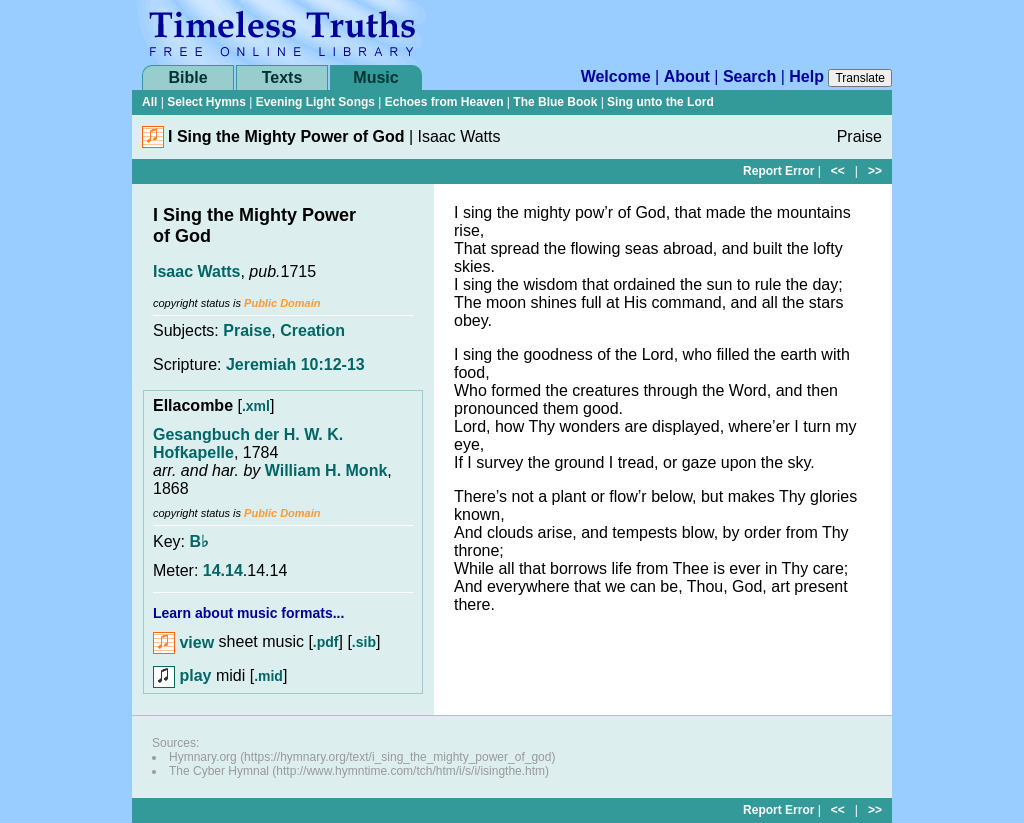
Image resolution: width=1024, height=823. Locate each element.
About (687, 76)
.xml (256, 406)
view (183, 642)
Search (749, 76)
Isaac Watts (196, 271)
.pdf (326, 643)
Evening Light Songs (315, 102)
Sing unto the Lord (660, 102)
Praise (247, 330)
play (182, 675)
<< (838, 171)
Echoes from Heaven (444, 102)
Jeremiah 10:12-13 (295, 364)
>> (875, 171)
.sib (364, 643)
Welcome (616, 76)
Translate (860, 78)
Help (806, 76)
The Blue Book (555, 102)
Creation (312, 330)
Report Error (778, 171)
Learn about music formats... (248, 613)
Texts (282, 77)
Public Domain (282, 303)
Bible (187, 77)
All (149, 102)
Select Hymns (206, 102)
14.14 (223, 570)
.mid (268, 676)
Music (375, 77)
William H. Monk (326, 470)
